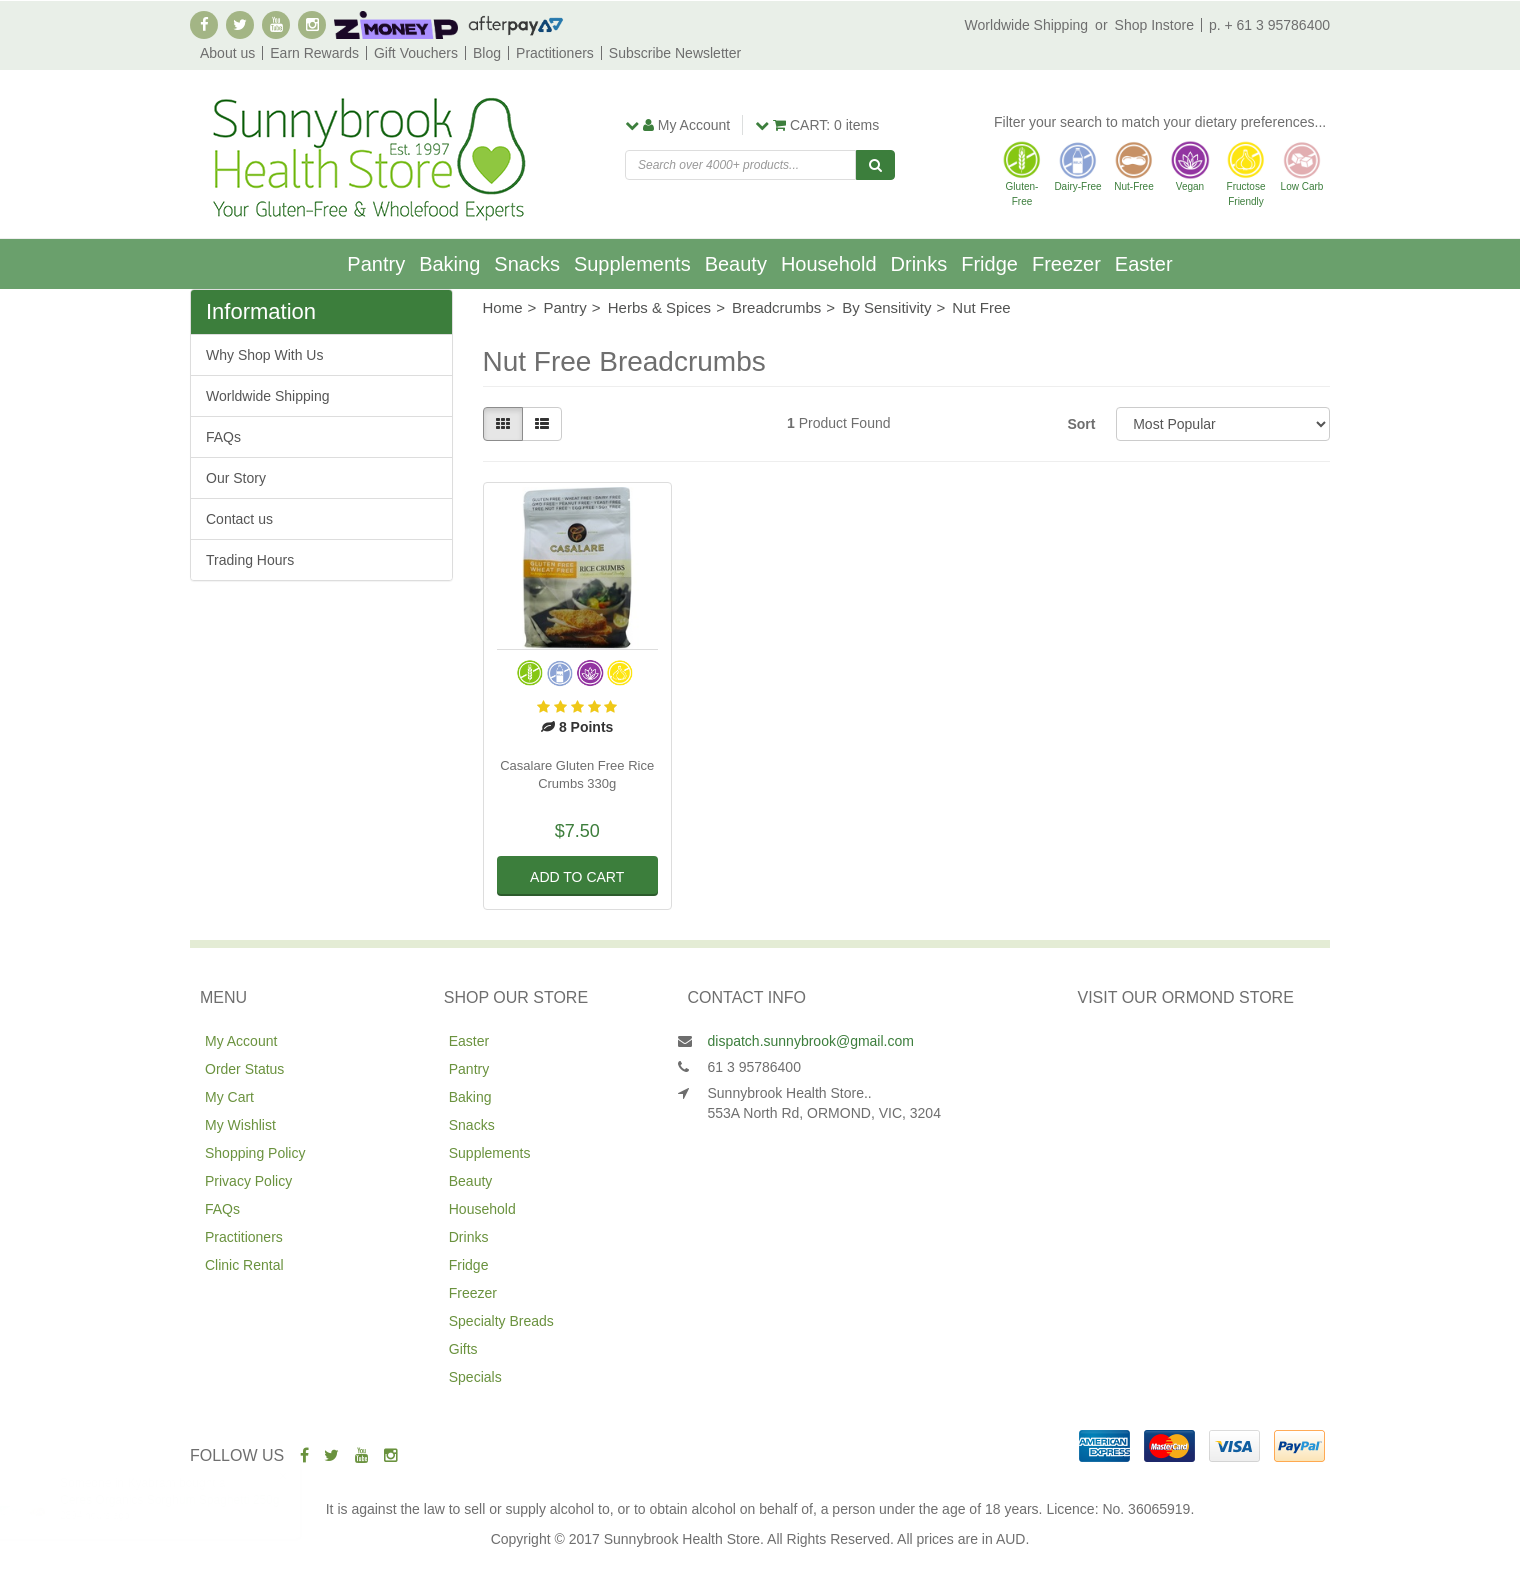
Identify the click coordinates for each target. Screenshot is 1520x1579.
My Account (241, 1041)
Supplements (632, 264)
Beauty (736, 264)
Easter (1144, 264)
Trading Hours (250, 560)
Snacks (527, 264)
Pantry (376, 264)
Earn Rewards (314, 53)
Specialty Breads (501, 1321)
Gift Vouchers (416, 53)
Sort (1081, 424)
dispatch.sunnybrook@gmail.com (811, 1041)
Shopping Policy (255, 1153)
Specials (475, 1377)
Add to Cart (577, 877)
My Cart (229, 1097)
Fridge (989, 264)
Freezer (1066, 264)
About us (227, 53)
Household (829, 264)
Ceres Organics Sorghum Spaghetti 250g (189, 1500)
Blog (487, 53)
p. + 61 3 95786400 (1269, 25)
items (817, 125)
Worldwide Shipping (1026, 25)
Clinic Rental (244, 1265)
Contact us (239, 519)
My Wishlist (240, 1125)
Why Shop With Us (264, 355)
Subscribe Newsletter (675, 53)
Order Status (244, 1069)
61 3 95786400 (754, 1067)
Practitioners (555, 53)
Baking (449, 264)
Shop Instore (1154, 25)
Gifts (463, 1349)
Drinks (919, 264)
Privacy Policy (248, 1181)
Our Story (236, 478)
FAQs (223, 437)
